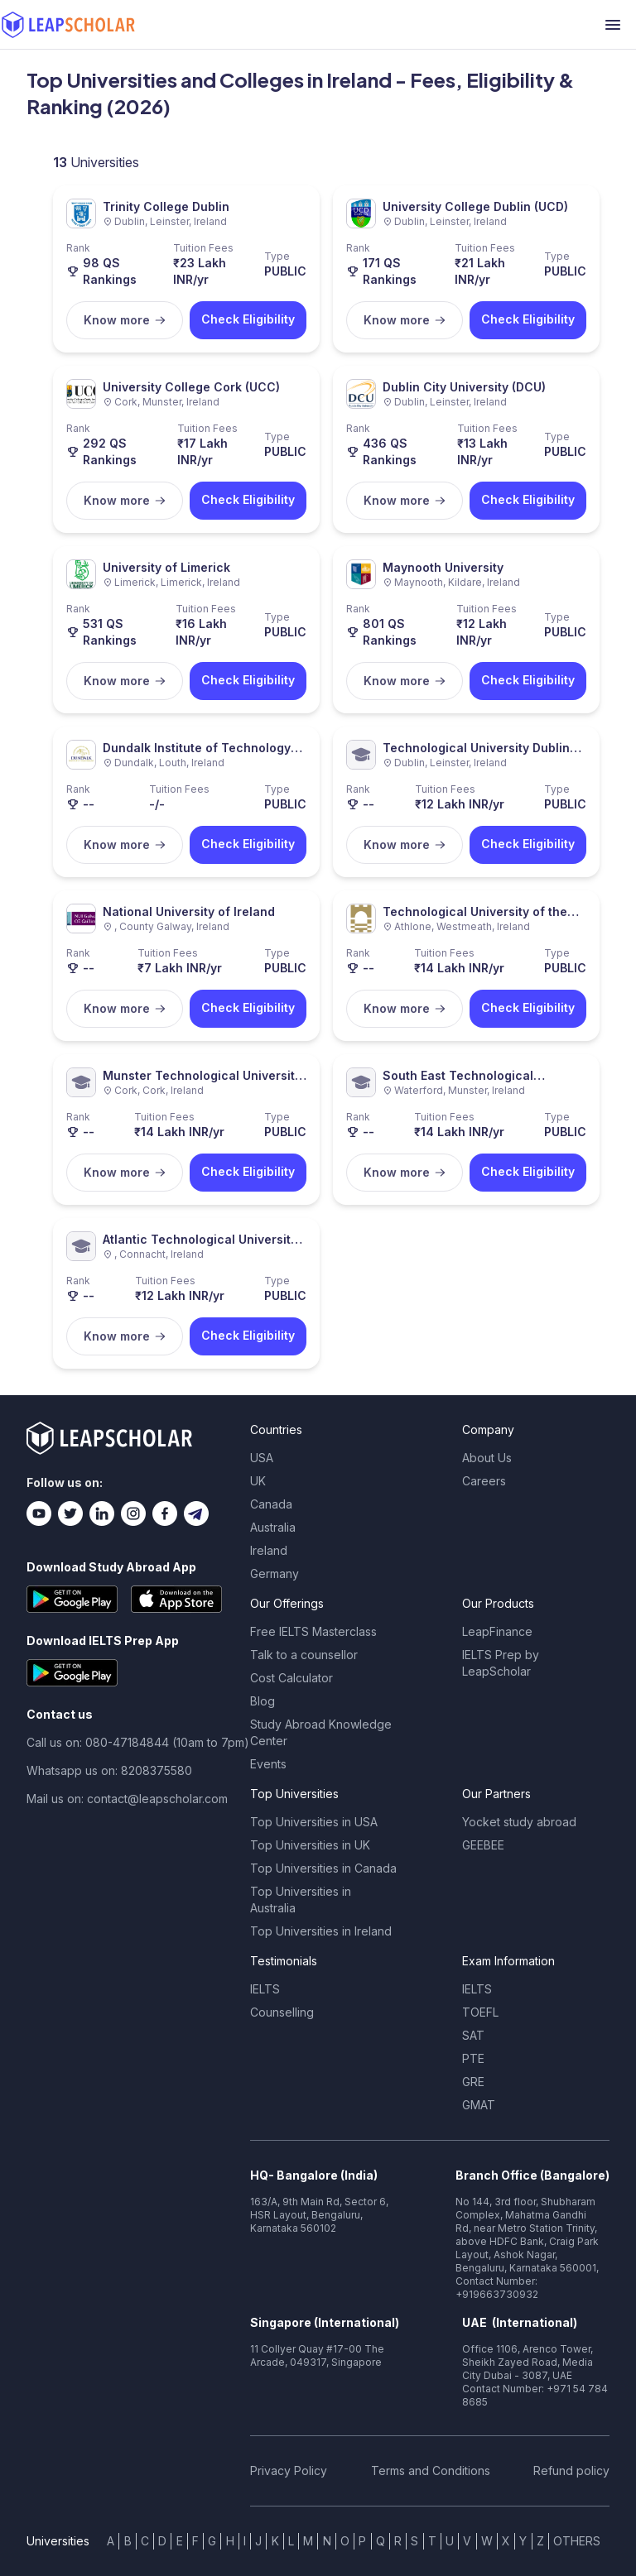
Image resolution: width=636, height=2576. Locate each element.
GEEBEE (483, 1845)
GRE (473, 2082)
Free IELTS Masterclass (313, 1631)
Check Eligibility (248, 319)
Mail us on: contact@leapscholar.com (127, 1799)
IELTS (265, 1989)
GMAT (478, 2105)
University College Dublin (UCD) (475, 206)
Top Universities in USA (314, 1822)
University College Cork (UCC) (191, 387)
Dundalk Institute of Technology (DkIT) (197, 748)
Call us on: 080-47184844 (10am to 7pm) (137, 1742)
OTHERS (576, 2541)
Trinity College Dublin (166, 206)
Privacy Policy (288, 2470)
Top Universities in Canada (323, 1868)
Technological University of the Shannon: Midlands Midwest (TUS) (484, 912)
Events (268, 1764)
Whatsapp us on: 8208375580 (109, 1770)
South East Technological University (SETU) (458, 1076)
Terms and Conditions (430, 2470)
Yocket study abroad (519, 1822)
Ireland (268, 1550)
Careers (484, 1481)
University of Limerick (166, 567)
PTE (473, 2058)
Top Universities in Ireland (321, 1931)
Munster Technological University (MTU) (202, 1076)
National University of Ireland (189, 911)
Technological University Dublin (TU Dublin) (476, 748)
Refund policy (571, 2470)
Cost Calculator (291, 1678)
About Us (487, 1458)
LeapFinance (497, 1631)
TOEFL (480, 2012)
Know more (125, 320)
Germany (274, 1573)
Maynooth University (443, 567)
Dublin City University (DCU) (464, 387)
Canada (271, 1504)
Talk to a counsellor (304, 1655)
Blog (262, 1701)
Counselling (282, 2012)
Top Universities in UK (310, 1845)
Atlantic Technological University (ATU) (200, 1240)
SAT (473, 2035)
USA (261, 1458)
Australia (273, 1527)
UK (258, 1481)
